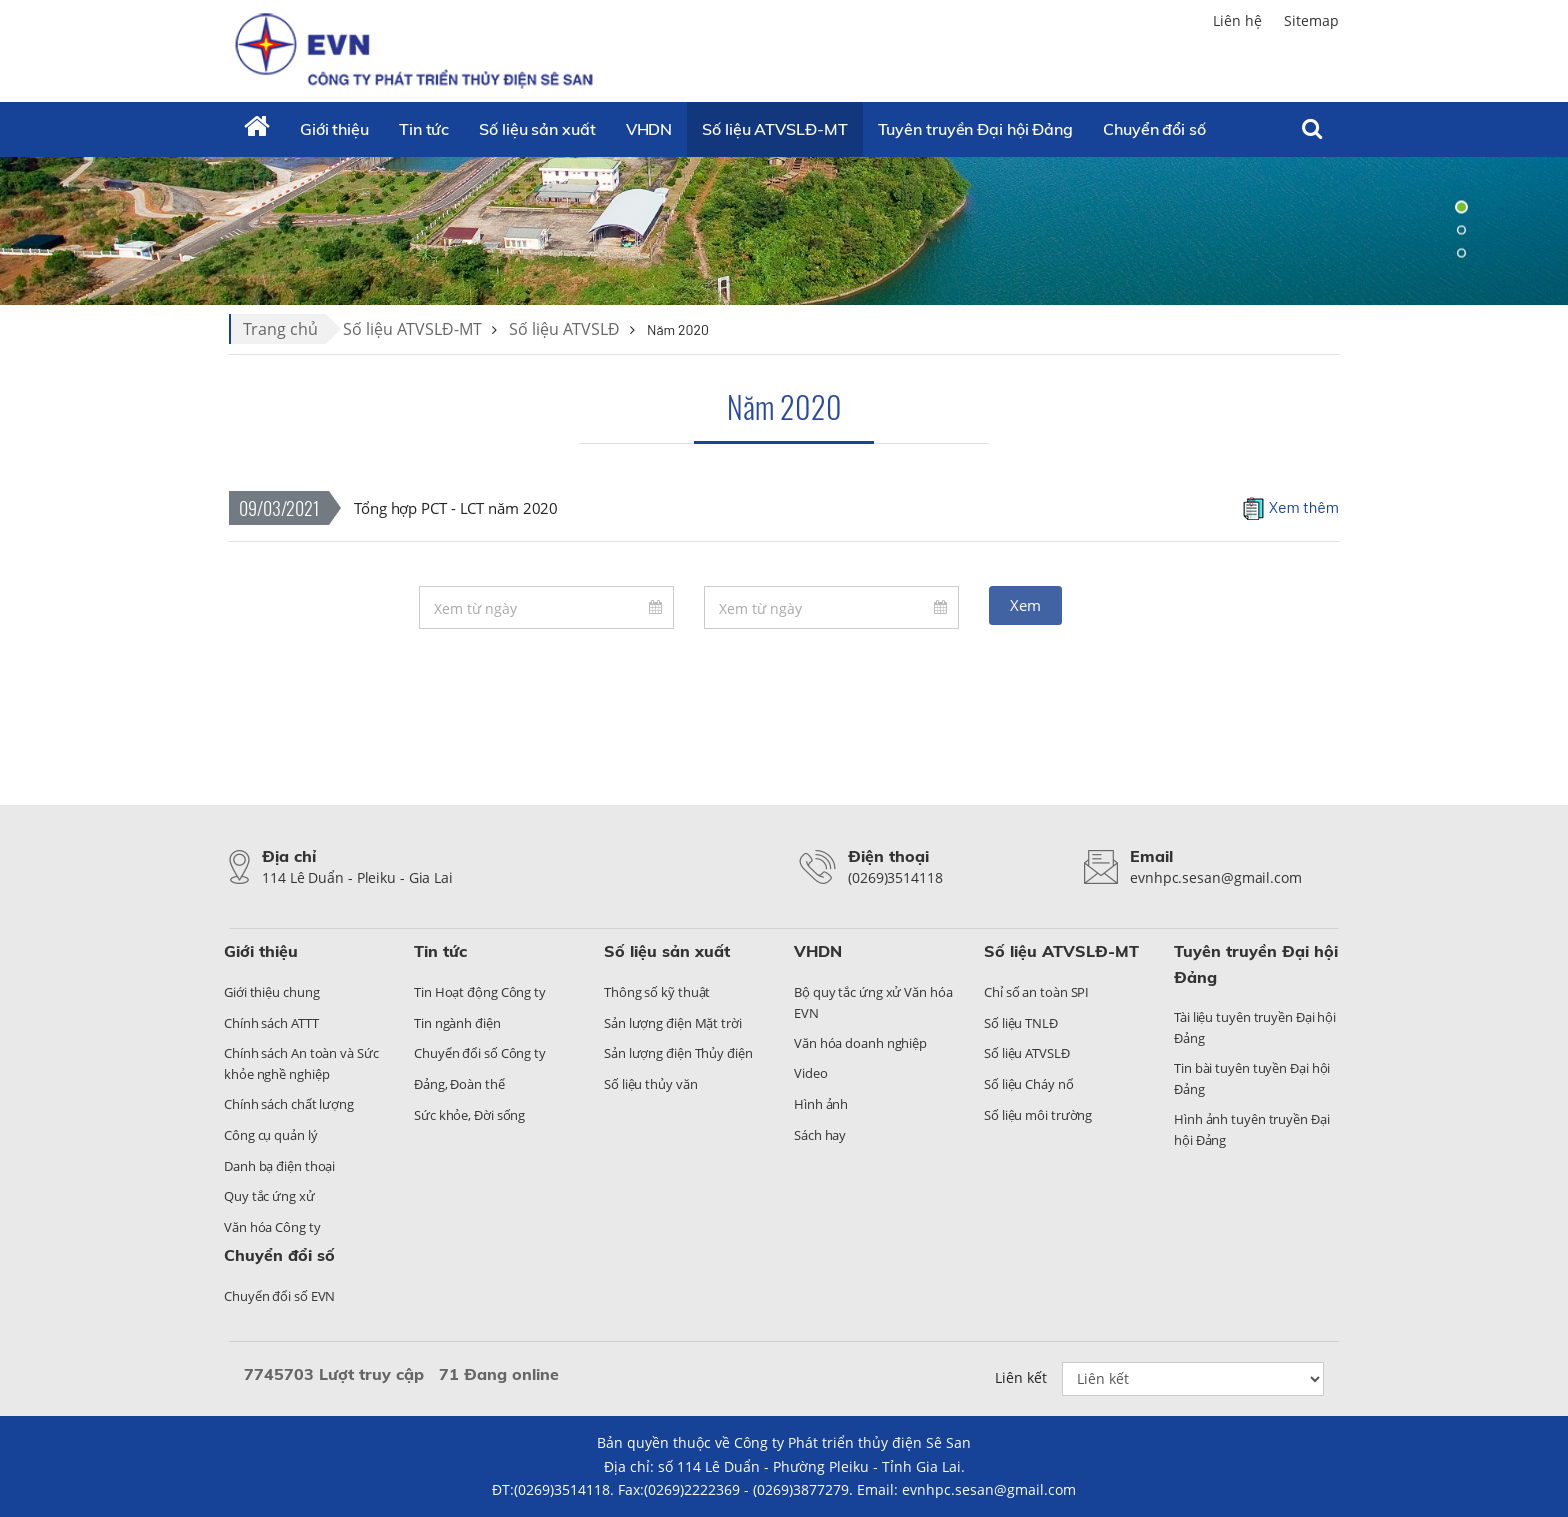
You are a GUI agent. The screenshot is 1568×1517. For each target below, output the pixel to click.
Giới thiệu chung (271, 992)
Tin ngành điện (457, 1023)
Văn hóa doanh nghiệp (860, 1043)
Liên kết (1021, 1377)
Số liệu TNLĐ (1021, 1023)
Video (811, 1073)
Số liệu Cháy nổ (1029, 1084)
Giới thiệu (334, 129)
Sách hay (820, 1135)
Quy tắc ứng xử (269, 1196)
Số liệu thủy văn (650, 1084)
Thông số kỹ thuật (657, 992)
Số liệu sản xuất (537, 129)
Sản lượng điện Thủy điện (678, 1053)
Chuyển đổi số (279, 1255)
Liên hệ (1237, 20)
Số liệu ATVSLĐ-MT (774, 129)
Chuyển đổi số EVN (279, 1296)
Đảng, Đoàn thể (459, 1084)
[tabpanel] (784, 230)
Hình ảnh (821, 1104)
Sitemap (1311, 20)
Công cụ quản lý (271, 1135)
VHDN (649, 129)
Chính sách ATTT (271, 1023)
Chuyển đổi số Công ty (480, 1053)
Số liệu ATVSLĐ (564, 329)
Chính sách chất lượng (289, 1104)
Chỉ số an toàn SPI (1036, 992)
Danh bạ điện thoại (279, 1166)
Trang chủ (280, 329)
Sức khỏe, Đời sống (469, 1115)
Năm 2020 (784, 406)
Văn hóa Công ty (272, 1227)
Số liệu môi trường (1038, 1115)
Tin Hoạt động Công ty (480, 992)
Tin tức (424, 129)
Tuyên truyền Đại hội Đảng (976, 129)
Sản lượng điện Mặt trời (673, 1023)
